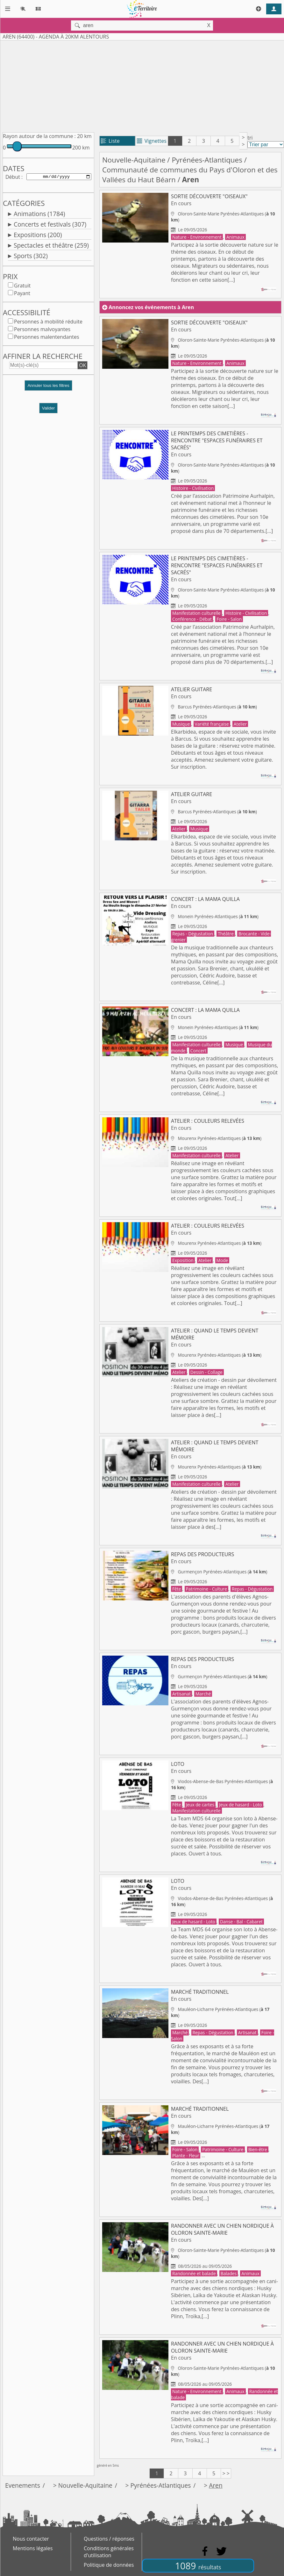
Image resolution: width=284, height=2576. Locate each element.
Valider (48, 409)
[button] (48, 389)
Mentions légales (33, 2548)
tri (249, 137)
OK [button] (82, 366)
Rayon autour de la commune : (39, 136)
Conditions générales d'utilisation (109, 2552)
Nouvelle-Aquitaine (134, 160)
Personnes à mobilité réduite (48, 322)
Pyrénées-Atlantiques (207, 160)
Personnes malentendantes (46, 338)
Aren (216, 2485)
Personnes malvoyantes (42, 330)
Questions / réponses (109, 2538)
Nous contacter (31, 2538)
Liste (110, 140)
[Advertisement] (137, 85)
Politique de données (109, 2564)
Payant (22, 294)
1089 (198, 2565)
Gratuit (22, 286)
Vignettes (152, 140)
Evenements (22, 2485)
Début (12, 177)
